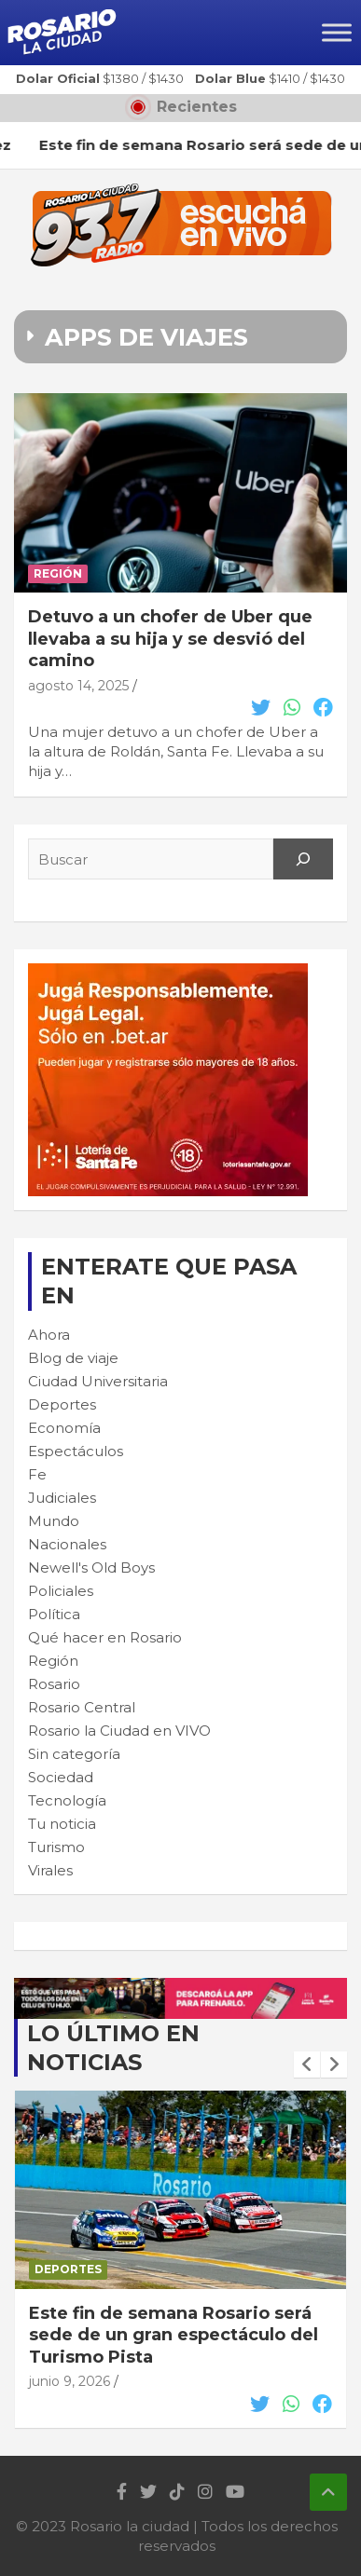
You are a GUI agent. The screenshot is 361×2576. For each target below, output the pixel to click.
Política (54, 1614)
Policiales (60, 1591)
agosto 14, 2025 (78, 685)
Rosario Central (81, 1707)
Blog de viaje (73, 1358)
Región (58, 573)
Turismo (56, 1847)
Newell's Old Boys (91, 1567)
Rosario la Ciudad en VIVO (119, 1730)
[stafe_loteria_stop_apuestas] (180, 1988)
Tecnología (67, 1800)
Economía (64, 1428)
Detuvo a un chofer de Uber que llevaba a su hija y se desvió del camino (170, 639)
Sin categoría (74, 1754)
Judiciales (62, 1497)
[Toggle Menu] (337, 32)
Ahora (49, 1334)
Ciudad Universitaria (98, 1381)
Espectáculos (75, 1451)
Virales (50, 1870)
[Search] (303, 858)
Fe (37, 1474)
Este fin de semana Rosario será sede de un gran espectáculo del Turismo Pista (173, 2335)
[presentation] (307, 2064)
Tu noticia (62, 1824)
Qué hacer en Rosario (105, 1637)
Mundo (53, 1521)
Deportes (62, 1404)
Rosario (54, 1684)
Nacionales (67, 1544)
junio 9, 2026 (69, 2381)
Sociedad (60, 1777)
